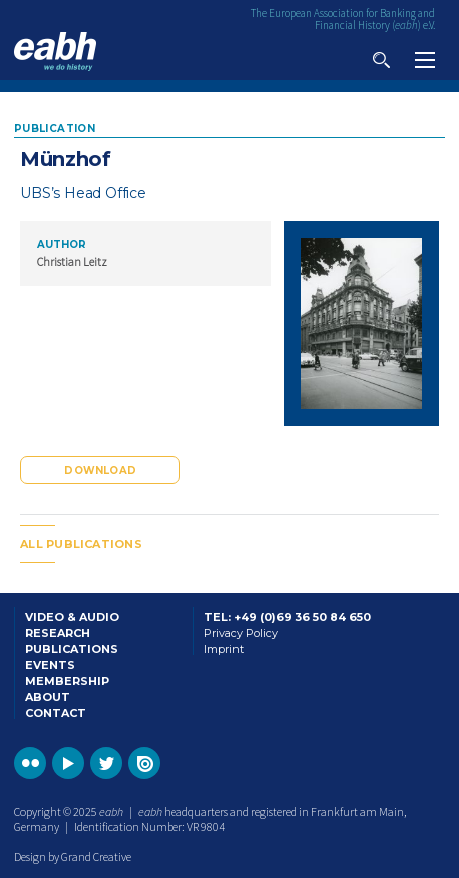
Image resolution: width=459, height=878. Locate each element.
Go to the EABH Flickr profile (30, 763)
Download (100, 470)
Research (57, 633)
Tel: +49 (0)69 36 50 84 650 (287, 617)
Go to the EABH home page (55, 51)
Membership (67, 681)
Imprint (224, 649)
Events (50, 665)
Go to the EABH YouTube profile (68, 763)
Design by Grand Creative (72, 856)
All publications (81, 544)
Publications (71, 649)
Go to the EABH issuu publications (144, 763)
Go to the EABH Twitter (106, 763)
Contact (55, 713)
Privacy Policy (241, 633)
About (47, 697)
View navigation (425, 60)
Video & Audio (72, 617)
